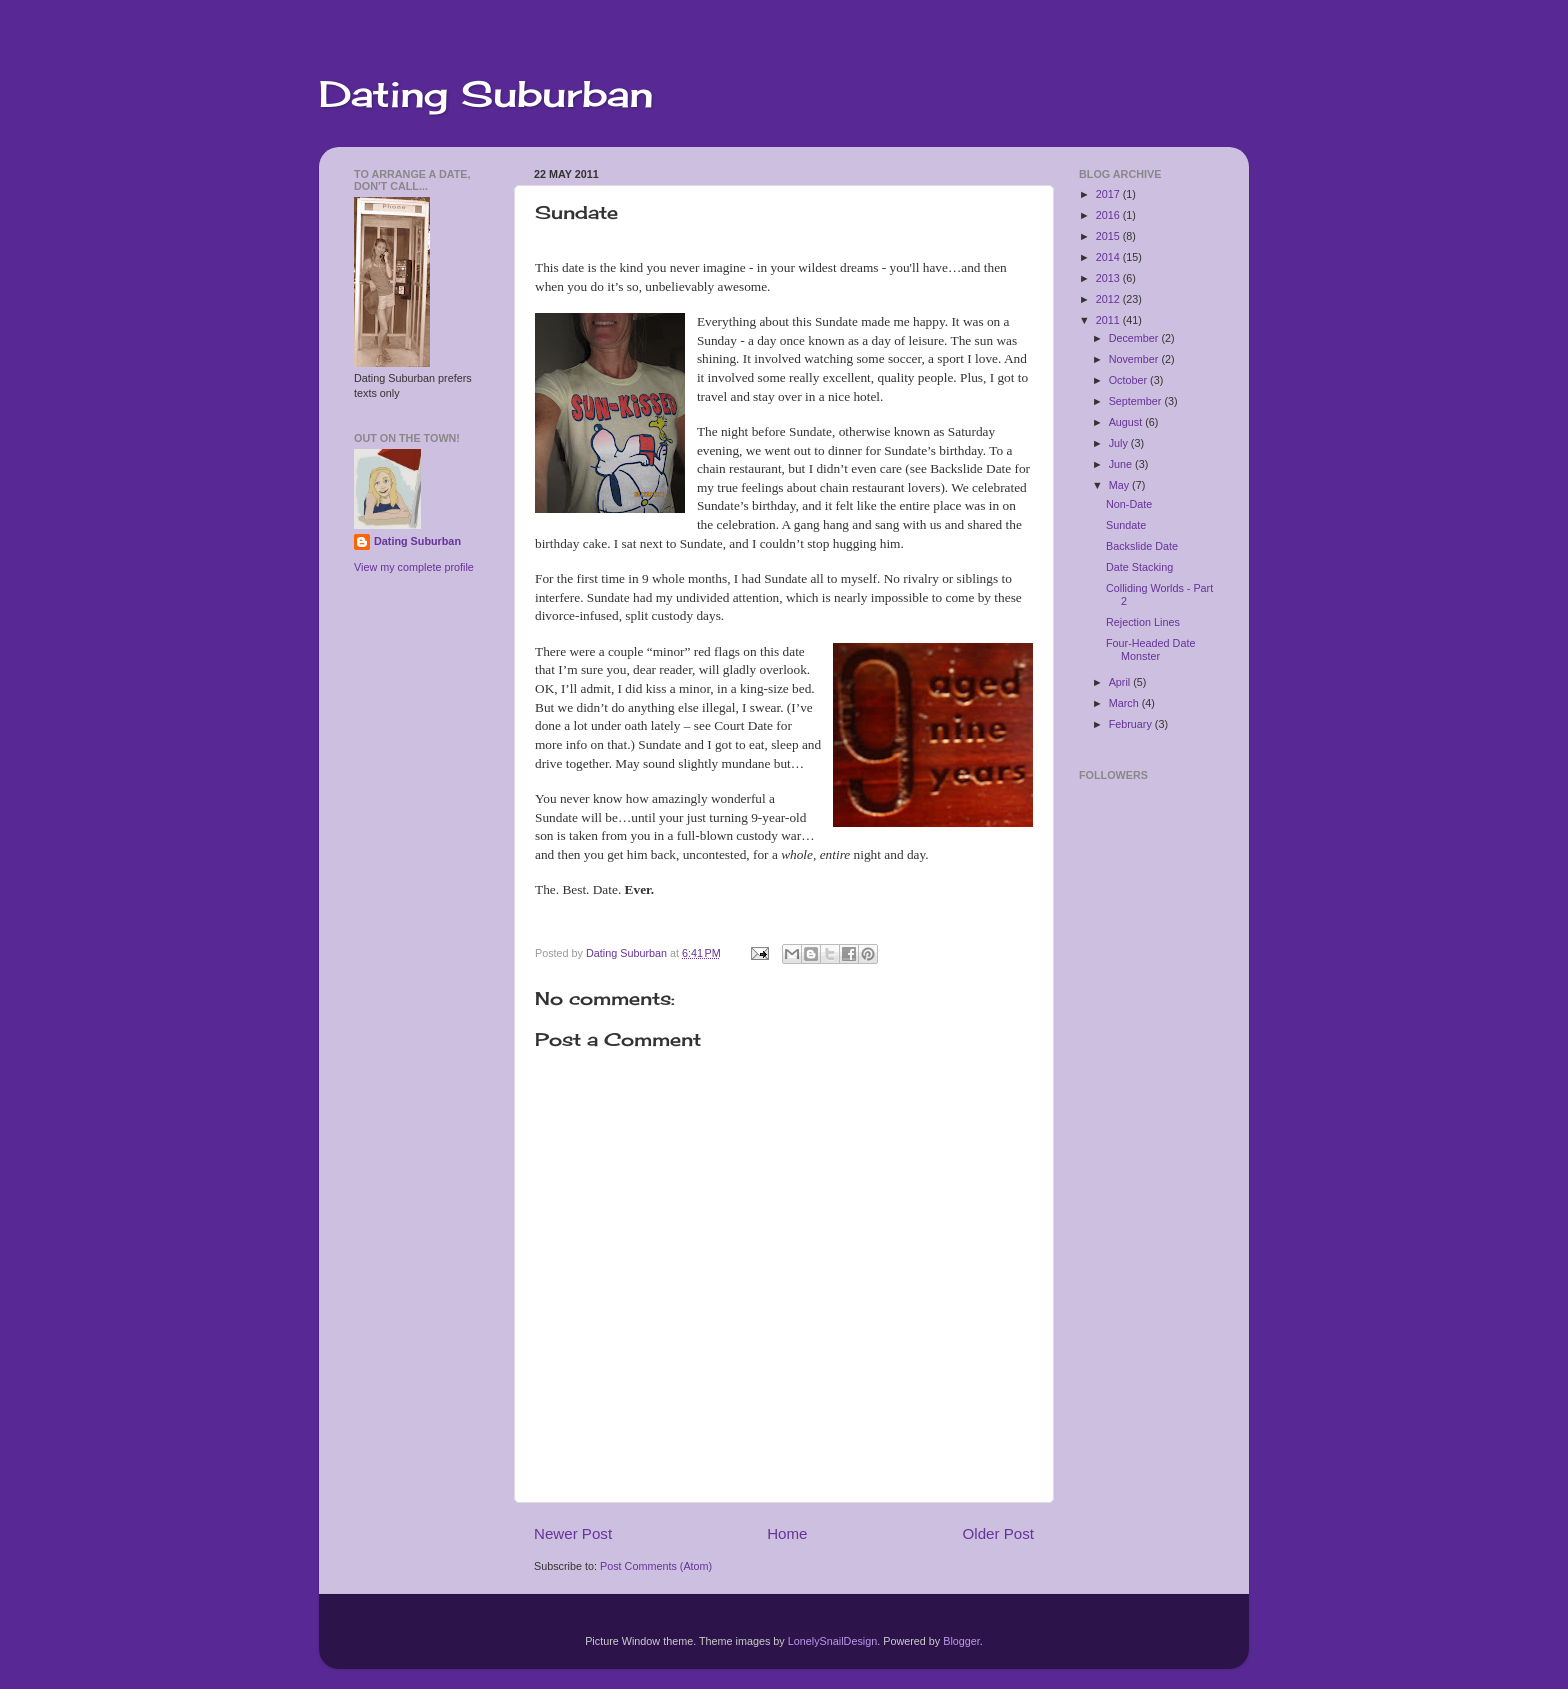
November (1135, 359)
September (1137, 401)
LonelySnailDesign (832, 1641)
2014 (1109, 257)
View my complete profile (414, 567)
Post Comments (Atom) (656, 1566)
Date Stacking (1139, 567)
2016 (1109, 215)
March (1125, 703)
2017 (1109, 194)
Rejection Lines (1143, 622)
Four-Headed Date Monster (1150, 649)
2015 (1109, 236)
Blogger (961, 1641)
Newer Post (573, 1533)
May (1120, 485)
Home (787, 1533)
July (1120, 443)
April (1121, 682)
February (1132, 724)
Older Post (998, 1533)
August (1127, 422)
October (1129, 380)
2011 (1109, 320)
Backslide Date (1142, 546)
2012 (1109, 299)
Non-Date (1129, 504)
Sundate (1126, 525)
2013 (1109, 278)
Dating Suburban (486, 94)
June (1122, 464)
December (1135, 338)
